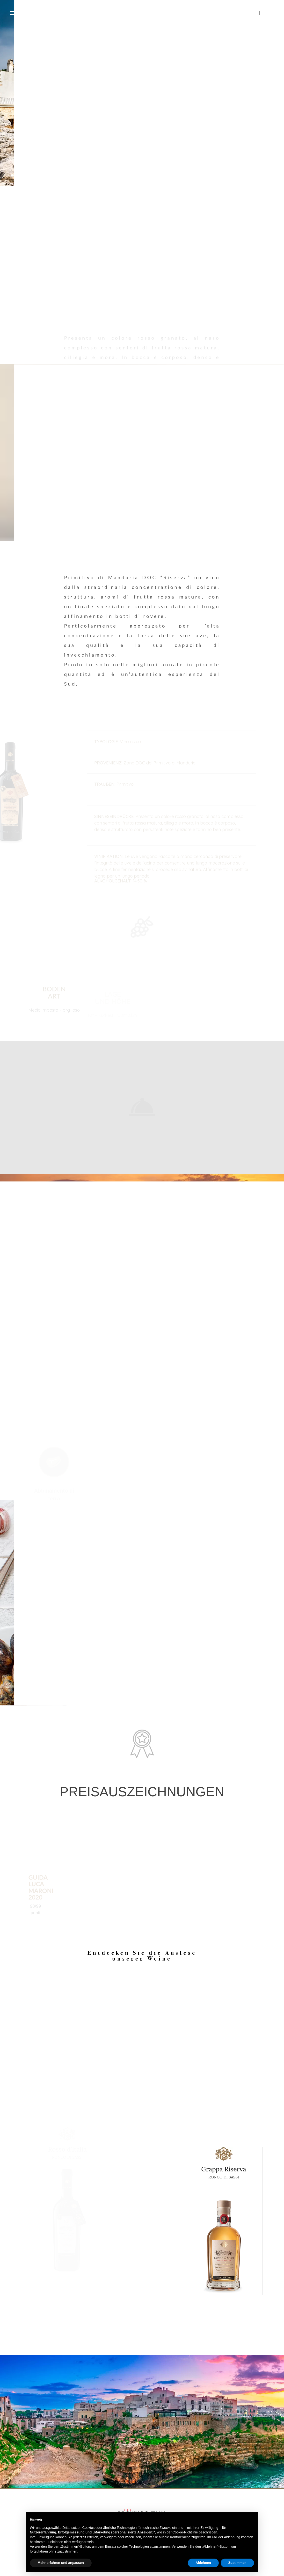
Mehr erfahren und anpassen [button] (61, 2563)
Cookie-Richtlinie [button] (185, 2532)
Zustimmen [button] (237, 2563)
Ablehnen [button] (203, 2563)
